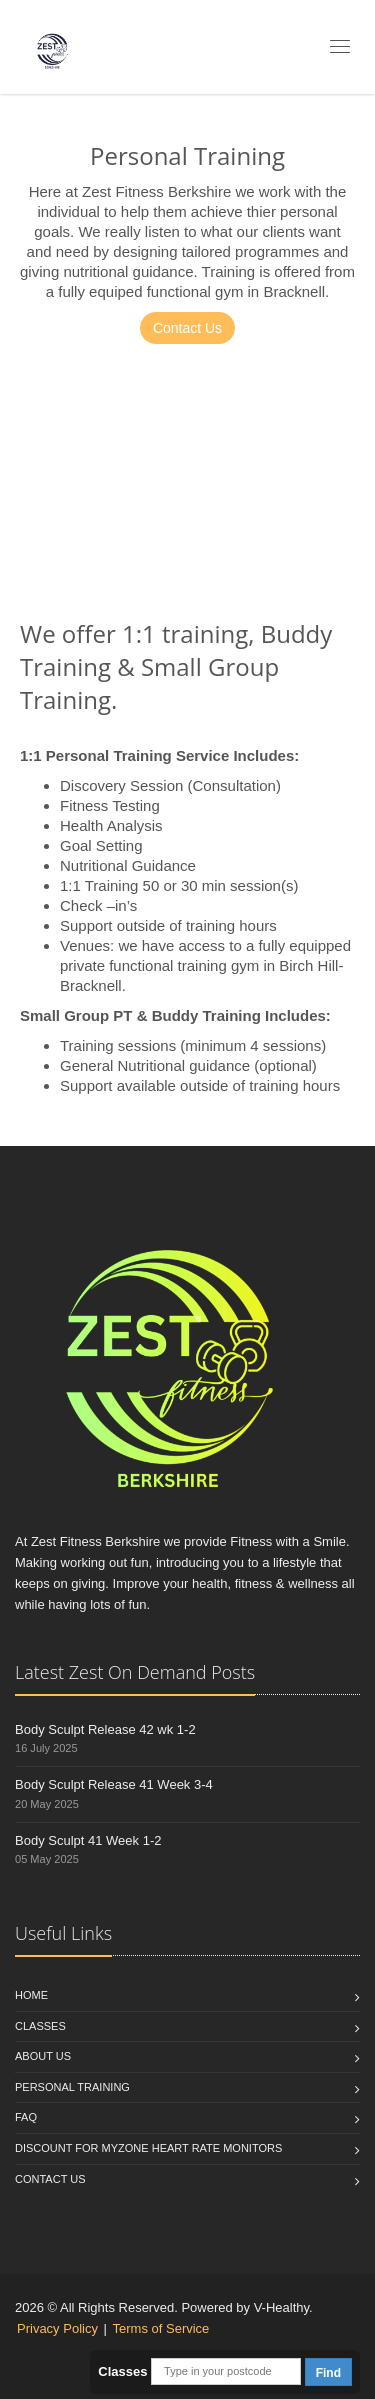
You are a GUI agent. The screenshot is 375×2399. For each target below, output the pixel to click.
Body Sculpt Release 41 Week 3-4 (114, 1784)
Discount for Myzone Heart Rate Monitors (148, 2148)
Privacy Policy (57, 2328)
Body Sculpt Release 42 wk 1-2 (105, 1729)
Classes (40, 2026)
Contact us (50, 2179)
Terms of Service (161, 2328)
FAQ (26, 2117)
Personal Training (72, 2087)
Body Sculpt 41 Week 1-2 (88, 1840)
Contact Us (187, 328)
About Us (43, 2056)
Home (31, 1995)
